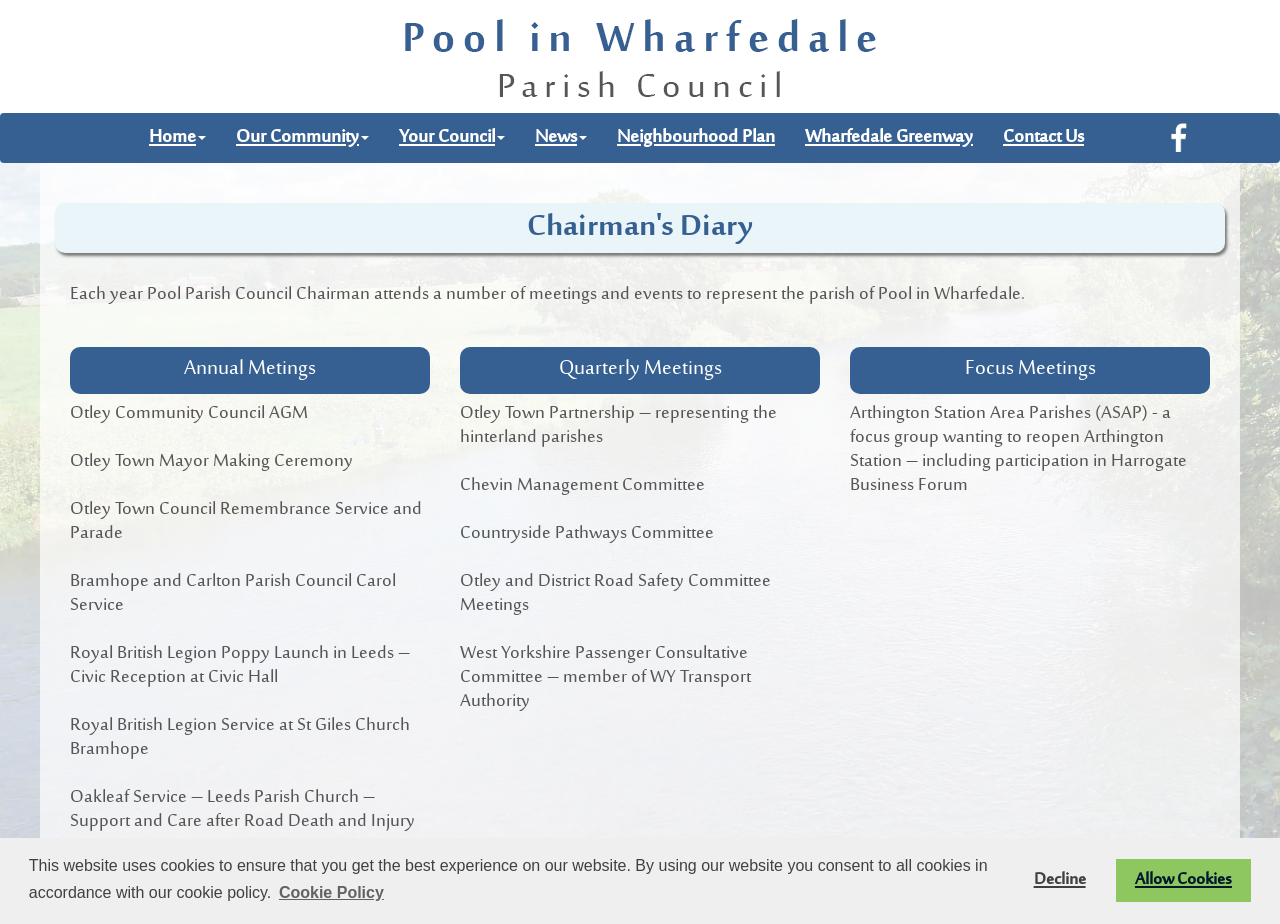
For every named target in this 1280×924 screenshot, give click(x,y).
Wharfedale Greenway (889, 138)
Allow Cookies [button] (1183, 880)
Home (177, 138)
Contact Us (1043, 138)
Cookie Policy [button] (331, 892)
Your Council (452, 138)
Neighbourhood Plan (696, 138)
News (561, 138)
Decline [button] (1060, 880)
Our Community (302, 138)
